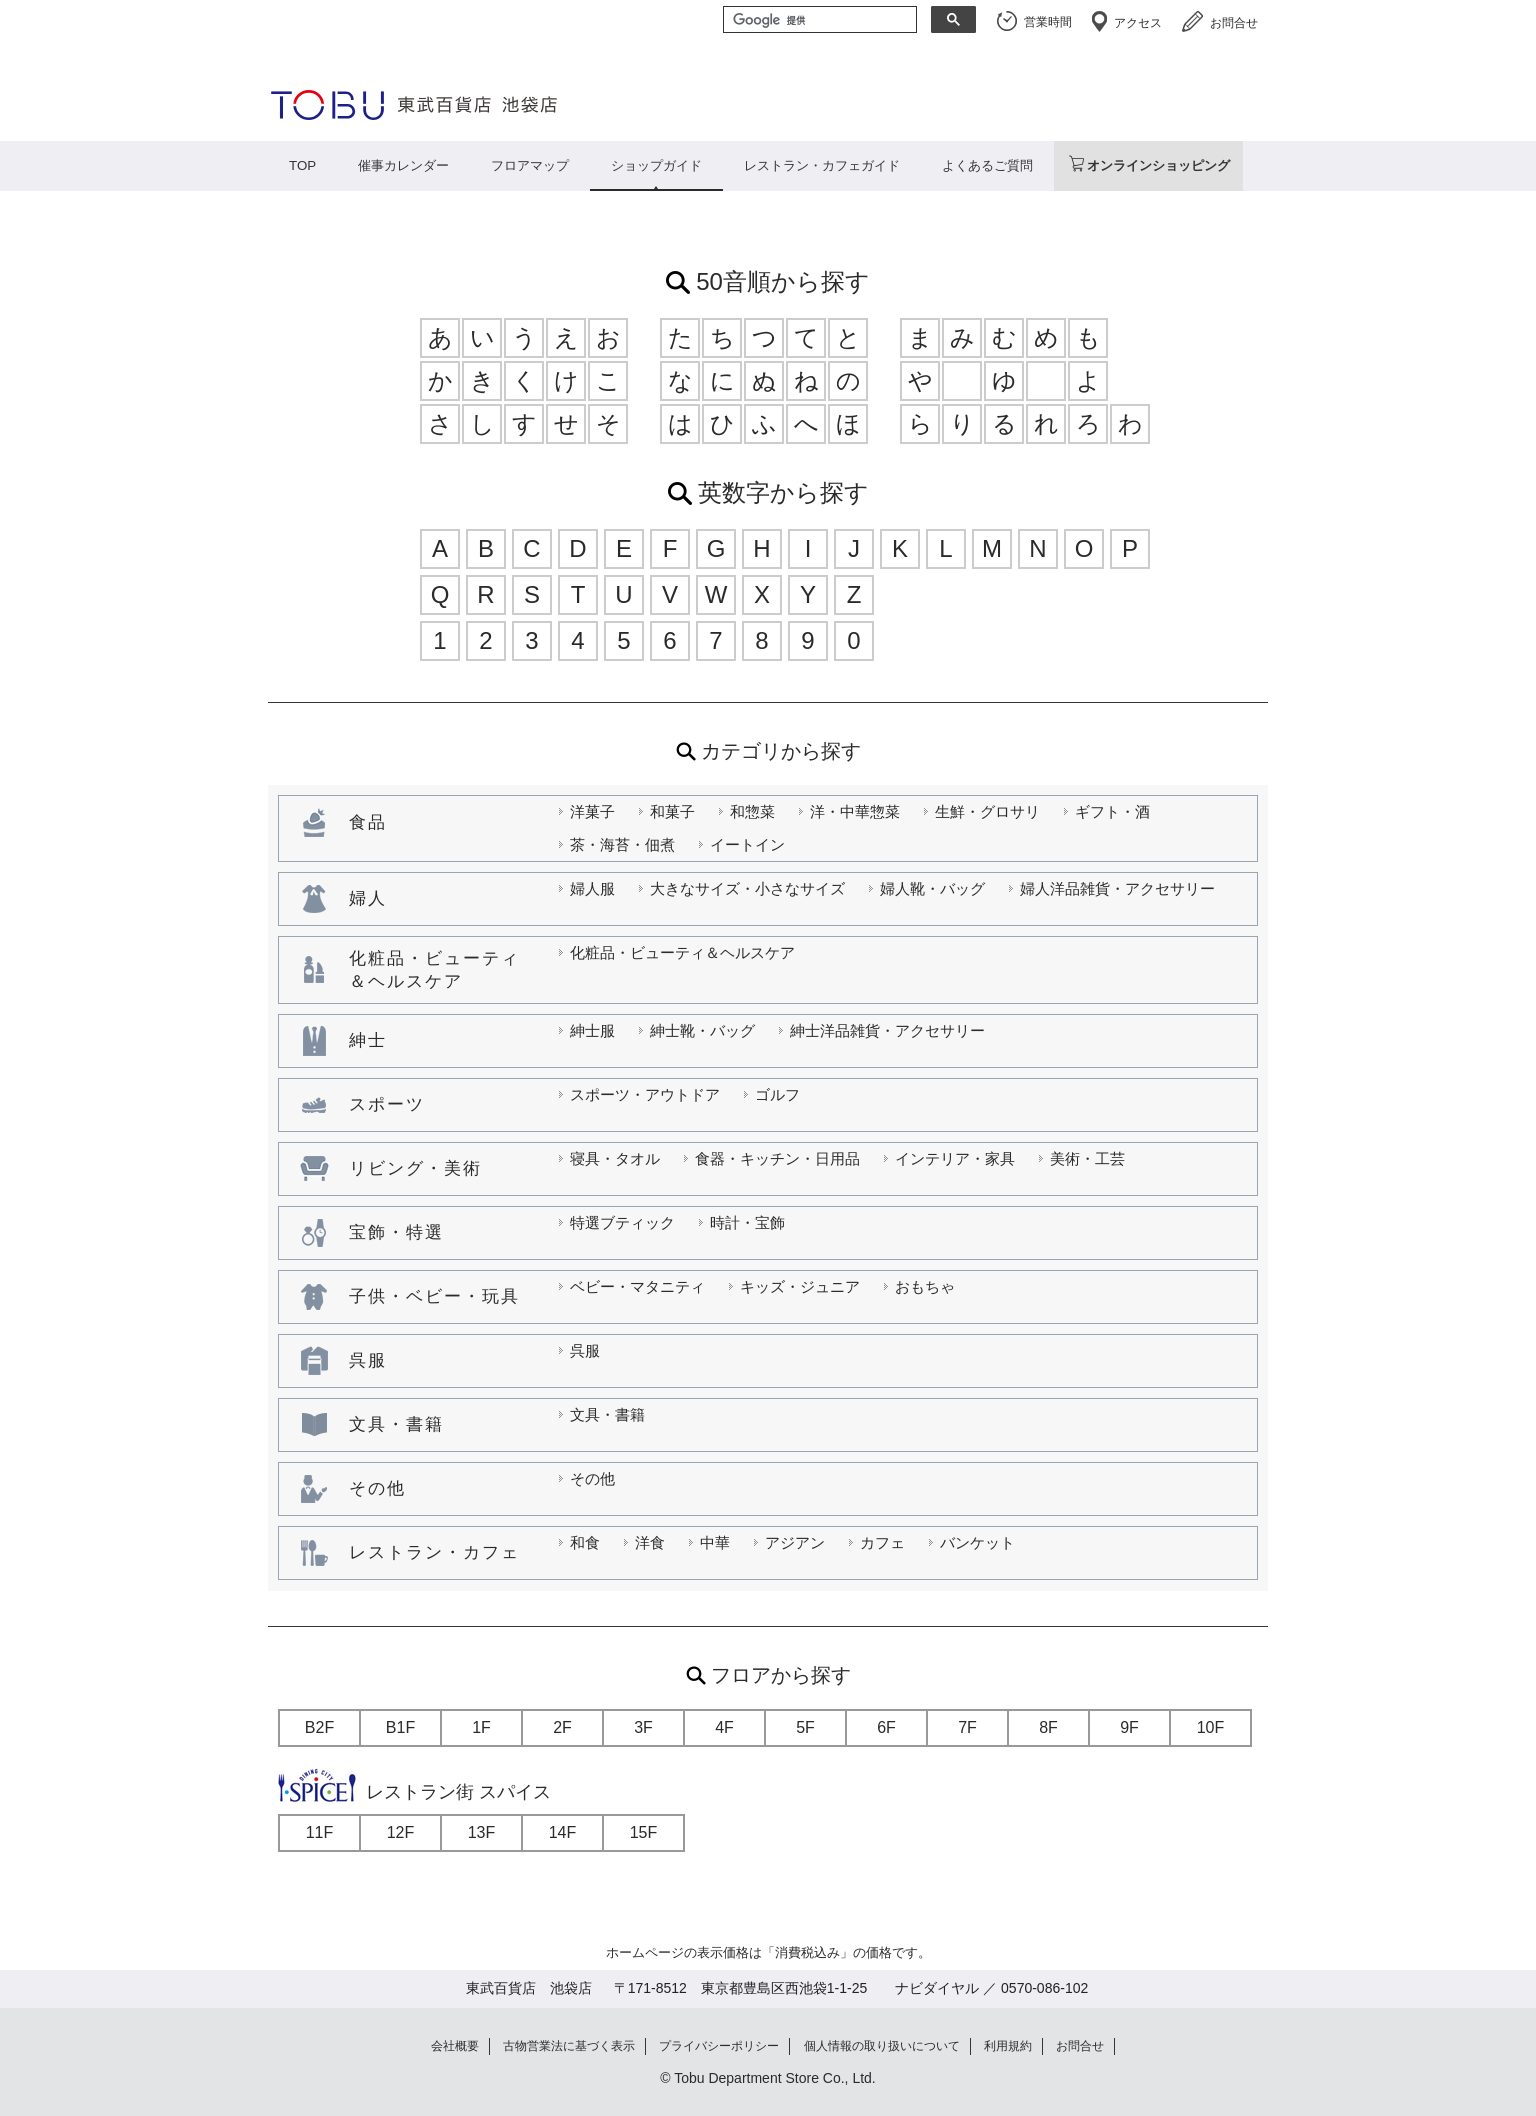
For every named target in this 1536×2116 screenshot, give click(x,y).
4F (724, 1727)
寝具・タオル (615, 1158)
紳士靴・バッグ (702, 1030)
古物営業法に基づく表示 (569, 2046)
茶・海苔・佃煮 (622, 844)
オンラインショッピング (1158, 165)
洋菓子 (592, 811)
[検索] (818, 21)
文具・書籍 (607, 1414)
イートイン (747, 844)
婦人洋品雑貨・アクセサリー (1117, 888)
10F (1211, 1727)
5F (805, 1727)
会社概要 (455, 2046)
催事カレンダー (403, 165)
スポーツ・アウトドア (645, 1094)
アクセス (1138, 23)
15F (644, 1832)
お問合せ (1234, 23)
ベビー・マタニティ (637, 1286)
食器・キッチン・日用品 (777, 1158)
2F (562, 1727)
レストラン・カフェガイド (822, 165)
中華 (715, 1542)
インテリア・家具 (955, 1158)
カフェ (882, 1542)
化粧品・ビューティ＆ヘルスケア (682, 952)
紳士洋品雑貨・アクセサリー (887, 1030)
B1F (400, 1727)
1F (481, 1727)
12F (401, 1832)
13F (482, 1832)
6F (886, 1727)
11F (320, 1832)
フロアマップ (530, 165)
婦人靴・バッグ (932, 888)
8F (1048, 1727)
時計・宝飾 (747, 1222)
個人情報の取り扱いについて (882, 2046)
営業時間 (1048, 22)
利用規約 (1008, 2046)
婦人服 (592, 888)
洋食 (650, 1542)
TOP (302, 165)
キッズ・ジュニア (800, 1286)
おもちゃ (925, 1286)
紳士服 (592, 1030)
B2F (319, 1727)
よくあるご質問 (987, 165)
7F (967, 1727)
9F (1129, 1727)
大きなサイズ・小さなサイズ (747, 888)
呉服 (585, 1350)
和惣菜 (752, 811)
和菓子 (672, 811)
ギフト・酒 (1112, 811)
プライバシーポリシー (719, 2046)
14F (563, 1832)
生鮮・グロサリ (987, 811)
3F (643, 1727)
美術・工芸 (1087, 1158)
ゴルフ (777, 1094)
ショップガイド (656, 165)
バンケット (977, 1542)
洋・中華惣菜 (855, 811)
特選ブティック (622, 1222)
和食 (585, 1542)
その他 (592, 1478)
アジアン (795, 1542)
